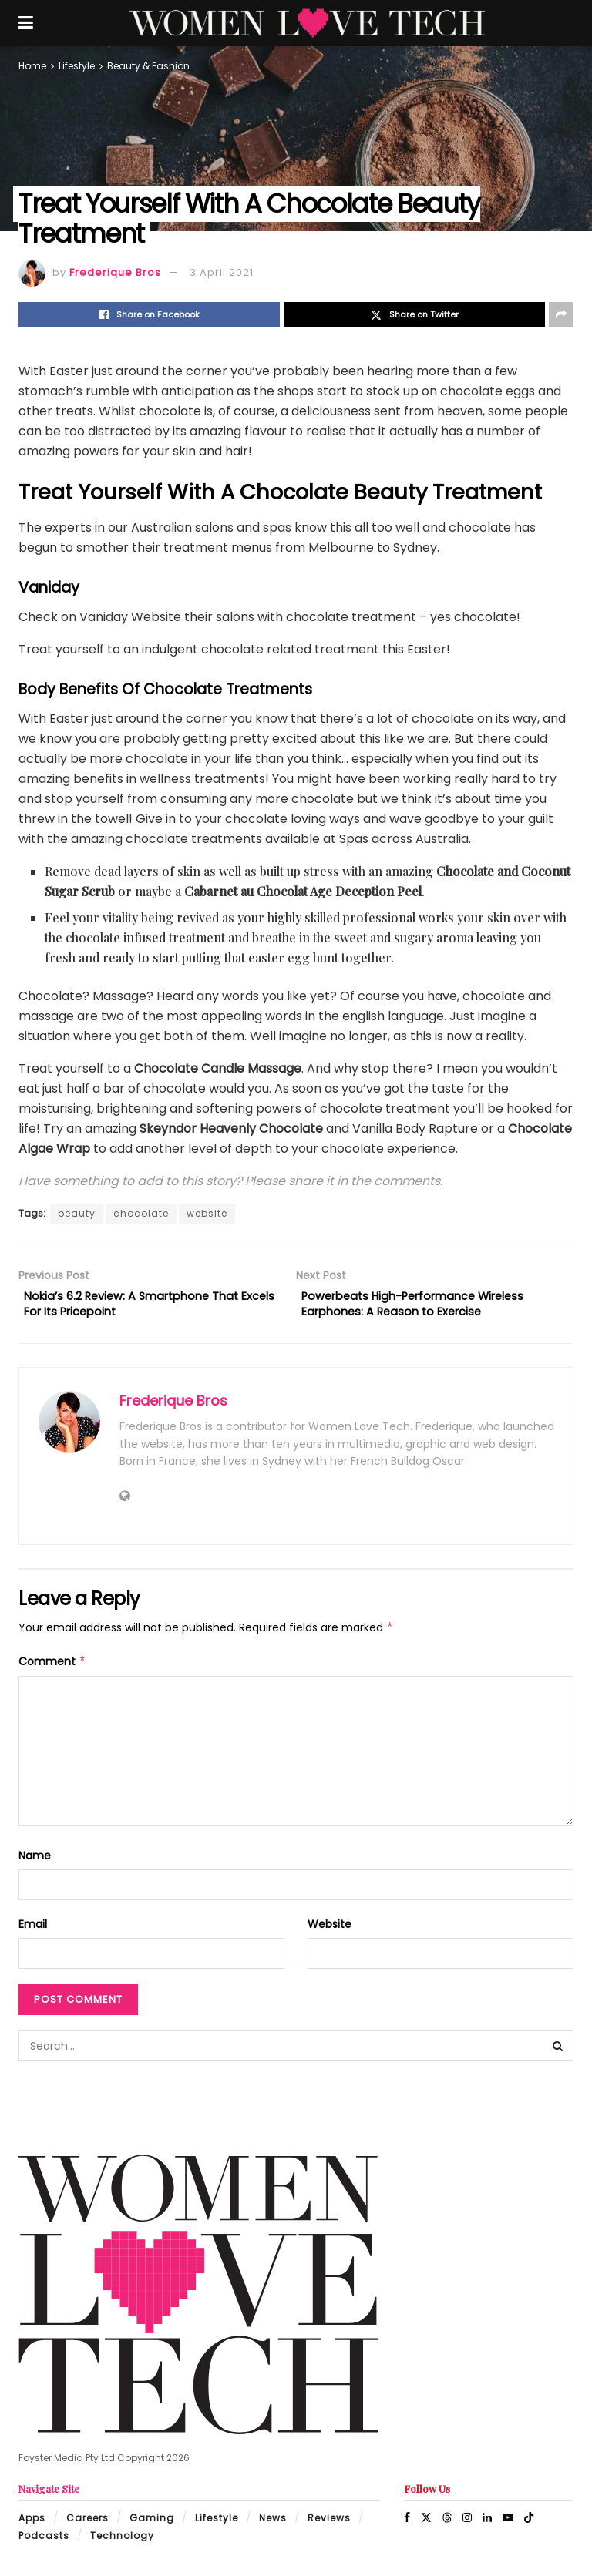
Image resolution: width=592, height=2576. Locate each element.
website (207, 1213)
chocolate (141, 1213)
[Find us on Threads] (447, 2523)
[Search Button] (558, 2052)
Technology (122, 2540)
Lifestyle (77, 65)
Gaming (152, 2524)
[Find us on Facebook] (407, 2523)
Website (330, 1930)
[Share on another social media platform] (561, 314)
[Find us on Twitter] (426, 2523)
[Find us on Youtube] (508, 2523)
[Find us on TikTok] (528, 2523)
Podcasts (43, 2540)
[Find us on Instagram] (467, 2523)
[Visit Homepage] (307, 23)
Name (34, 1861)
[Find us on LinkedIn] (487, 2523)
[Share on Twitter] (414, 314)
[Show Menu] (25, 23)
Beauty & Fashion (148, 65)
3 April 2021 (222, 272)
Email (32, 1930)
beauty (77, 1213)
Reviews (329, 2524)
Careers (87, 2524)
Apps (31, 2524)
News (273, 2524)
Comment (52, 1666)
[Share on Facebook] (149, 314)
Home (32, 65)
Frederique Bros (115, 272)
